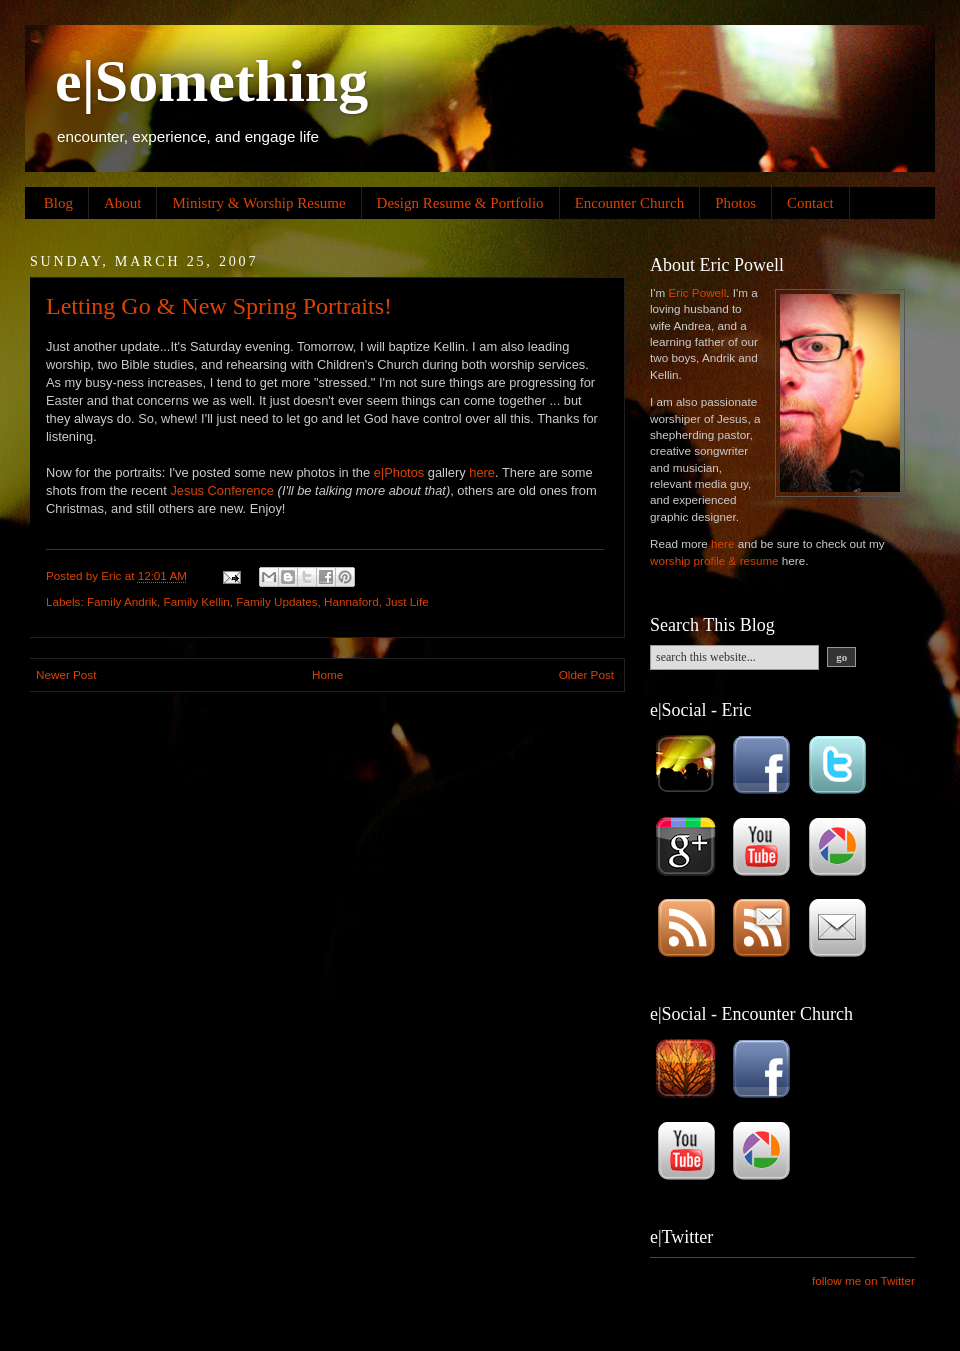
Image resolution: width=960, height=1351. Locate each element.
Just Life (407, 601)
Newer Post (66, 674)
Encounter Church (630, 203)
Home (327, 674)
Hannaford (351, 601)
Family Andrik (122, 601)
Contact (810, 203)
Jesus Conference (222, 490)
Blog (58, 203)
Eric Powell (697, 292)
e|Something (211, 81)
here (482, 472)
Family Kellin (197, 601)
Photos (735, 203)
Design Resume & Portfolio (460, 203)
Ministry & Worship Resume (258, 203)
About (123, 203)
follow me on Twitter (863, 1280)
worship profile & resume (714, 560)
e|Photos (399, 472)
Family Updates (276, 601)
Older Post (586, 674)
